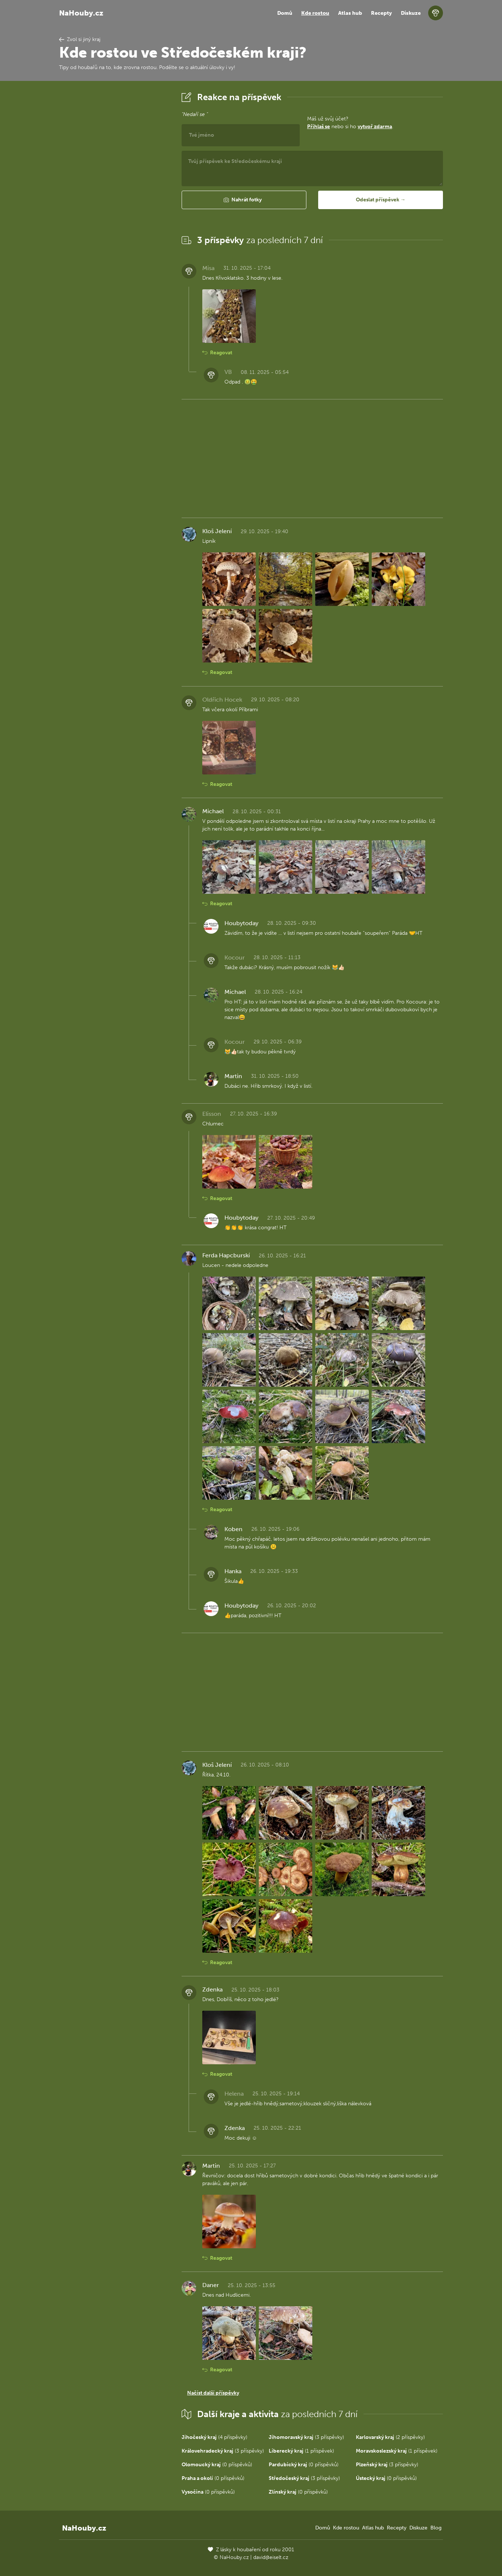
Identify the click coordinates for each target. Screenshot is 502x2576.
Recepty (381, 13)
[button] (244, 200)
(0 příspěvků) (217, 2464)
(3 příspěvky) (306, 2437)
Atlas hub (350, 13)
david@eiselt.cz (270, 2557)
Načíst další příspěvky (213, 2393)
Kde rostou (315, 13)
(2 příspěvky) (390, 2437)
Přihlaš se (318, 126)
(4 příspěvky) (214, 2437)
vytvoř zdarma (375, 126)
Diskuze (411, 13)
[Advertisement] (114, 200)
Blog (435, 2528)
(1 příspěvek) (301, 2451)
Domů (284, 13)
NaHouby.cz (81, 12)
